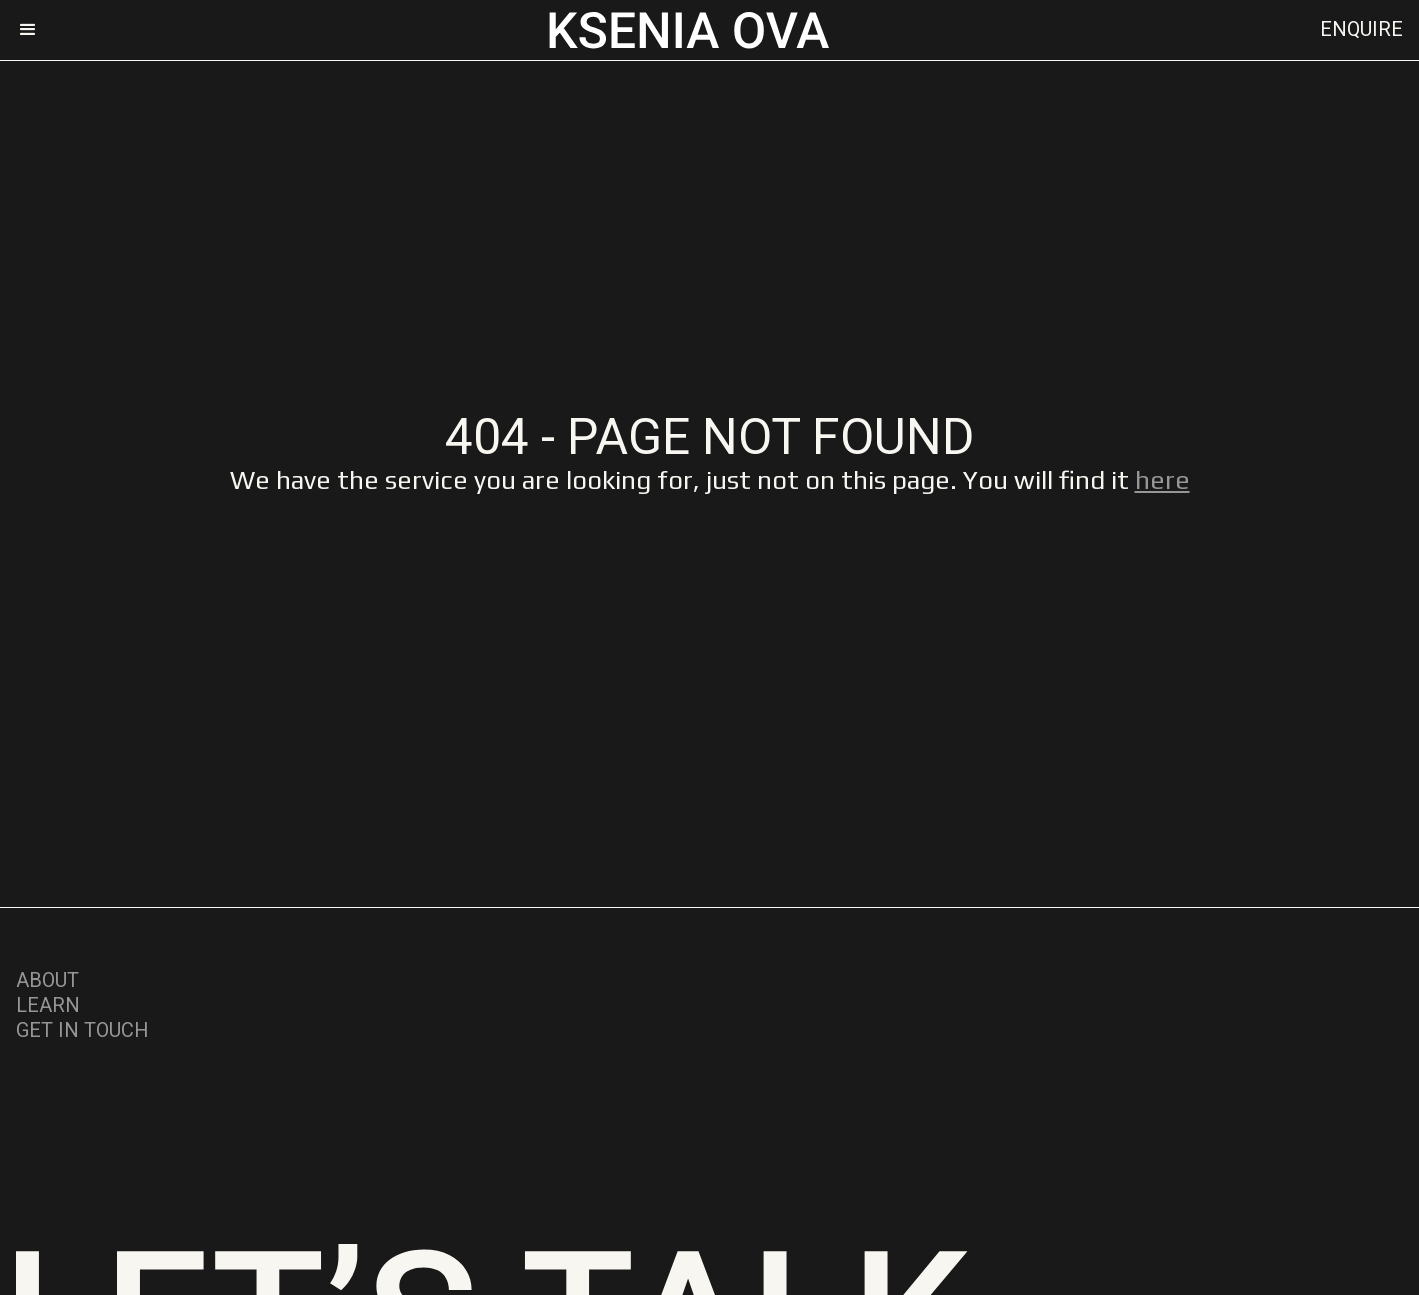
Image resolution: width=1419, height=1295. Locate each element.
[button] (37, 30)
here (1162, 480)
